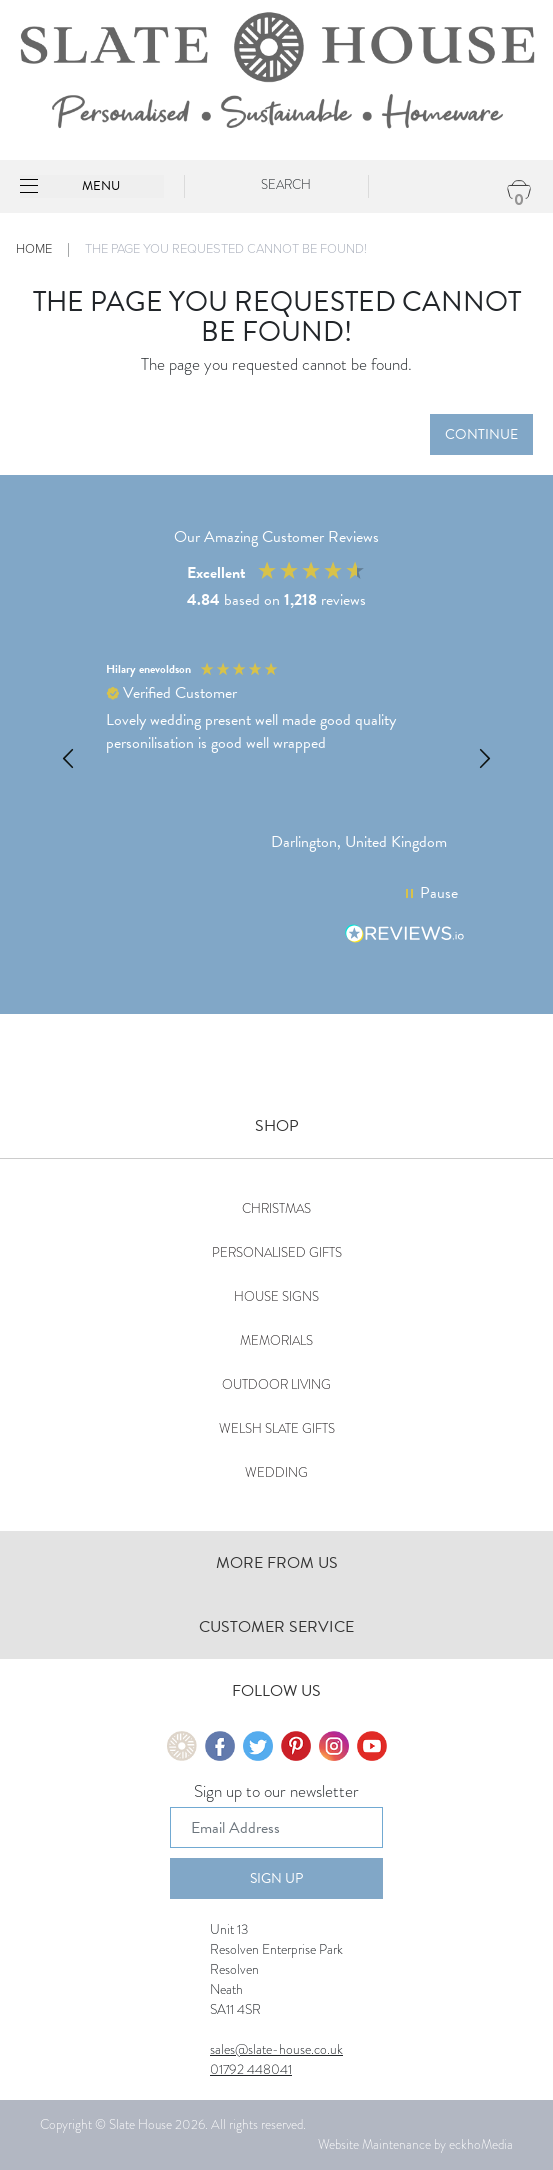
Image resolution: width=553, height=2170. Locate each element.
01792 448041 (251, 2069)
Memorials (276, 1340)
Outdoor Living (276, 1384)
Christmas (276, 1208)
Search (286, 184)
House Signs (276, 1296)
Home (34, 249)
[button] (69, 759)
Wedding (276, 1472)
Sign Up (276, 1878)
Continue (481, 434)
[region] (276, 759)
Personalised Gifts (277, 1252)
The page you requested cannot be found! (226, 249)
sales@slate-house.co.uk (276, 2049)
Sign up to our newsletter (276, 1793)
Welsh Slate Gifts (277, 1428)
